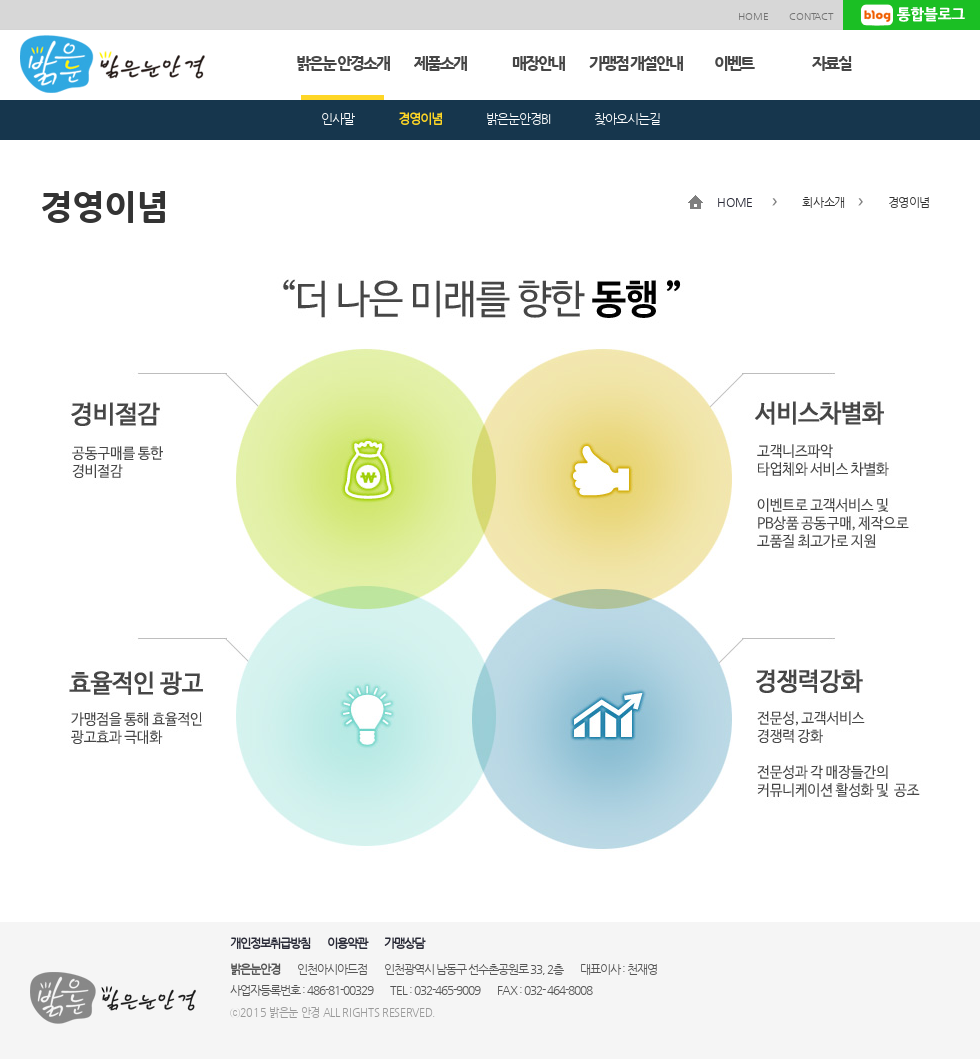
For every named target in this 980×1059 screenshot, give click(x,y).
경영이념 (420, 118)
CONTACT (811, 16)
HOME (753, 16)
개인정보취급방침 (270, 943)
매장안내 (538, 63)
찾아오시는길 (627, 118)
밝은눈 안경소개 (342, 63)
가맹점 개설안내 (635, 63)
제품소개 (440, 63)
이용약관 (347, 943)
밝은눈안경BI (518, 118)
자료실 (831, 63)
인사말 (337, 118)
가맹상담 (404, 943)
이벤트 (733, 63)
